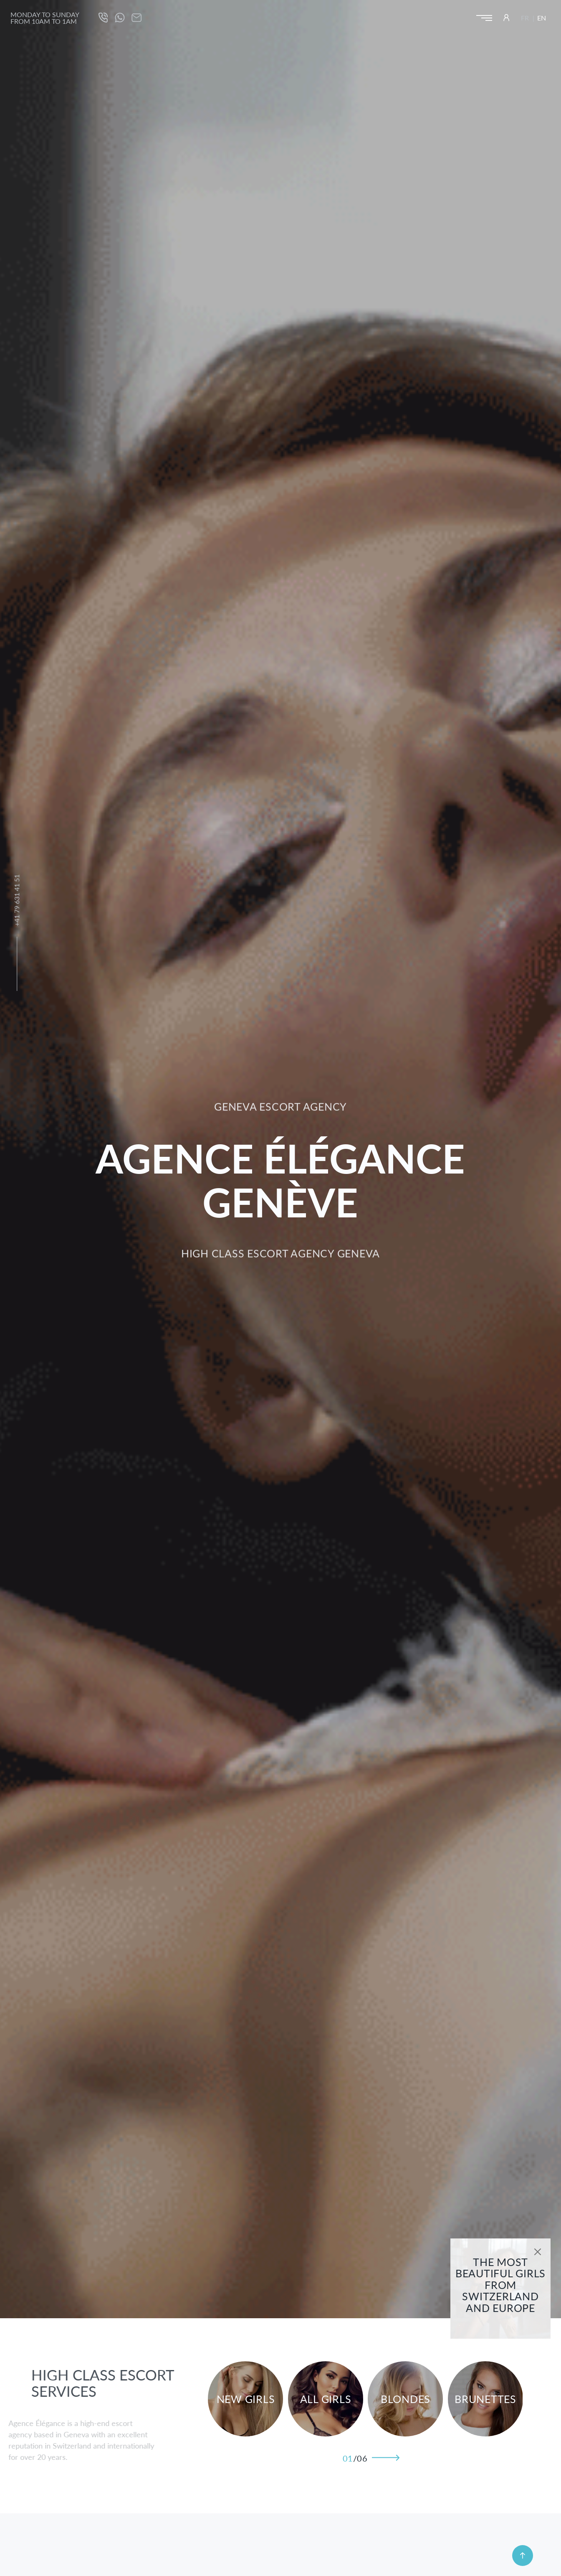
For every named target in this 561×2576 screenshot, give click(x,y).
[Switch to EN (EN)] (541, 18)
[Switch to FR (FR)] (527, 18)
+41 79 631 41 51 (16, 900)
